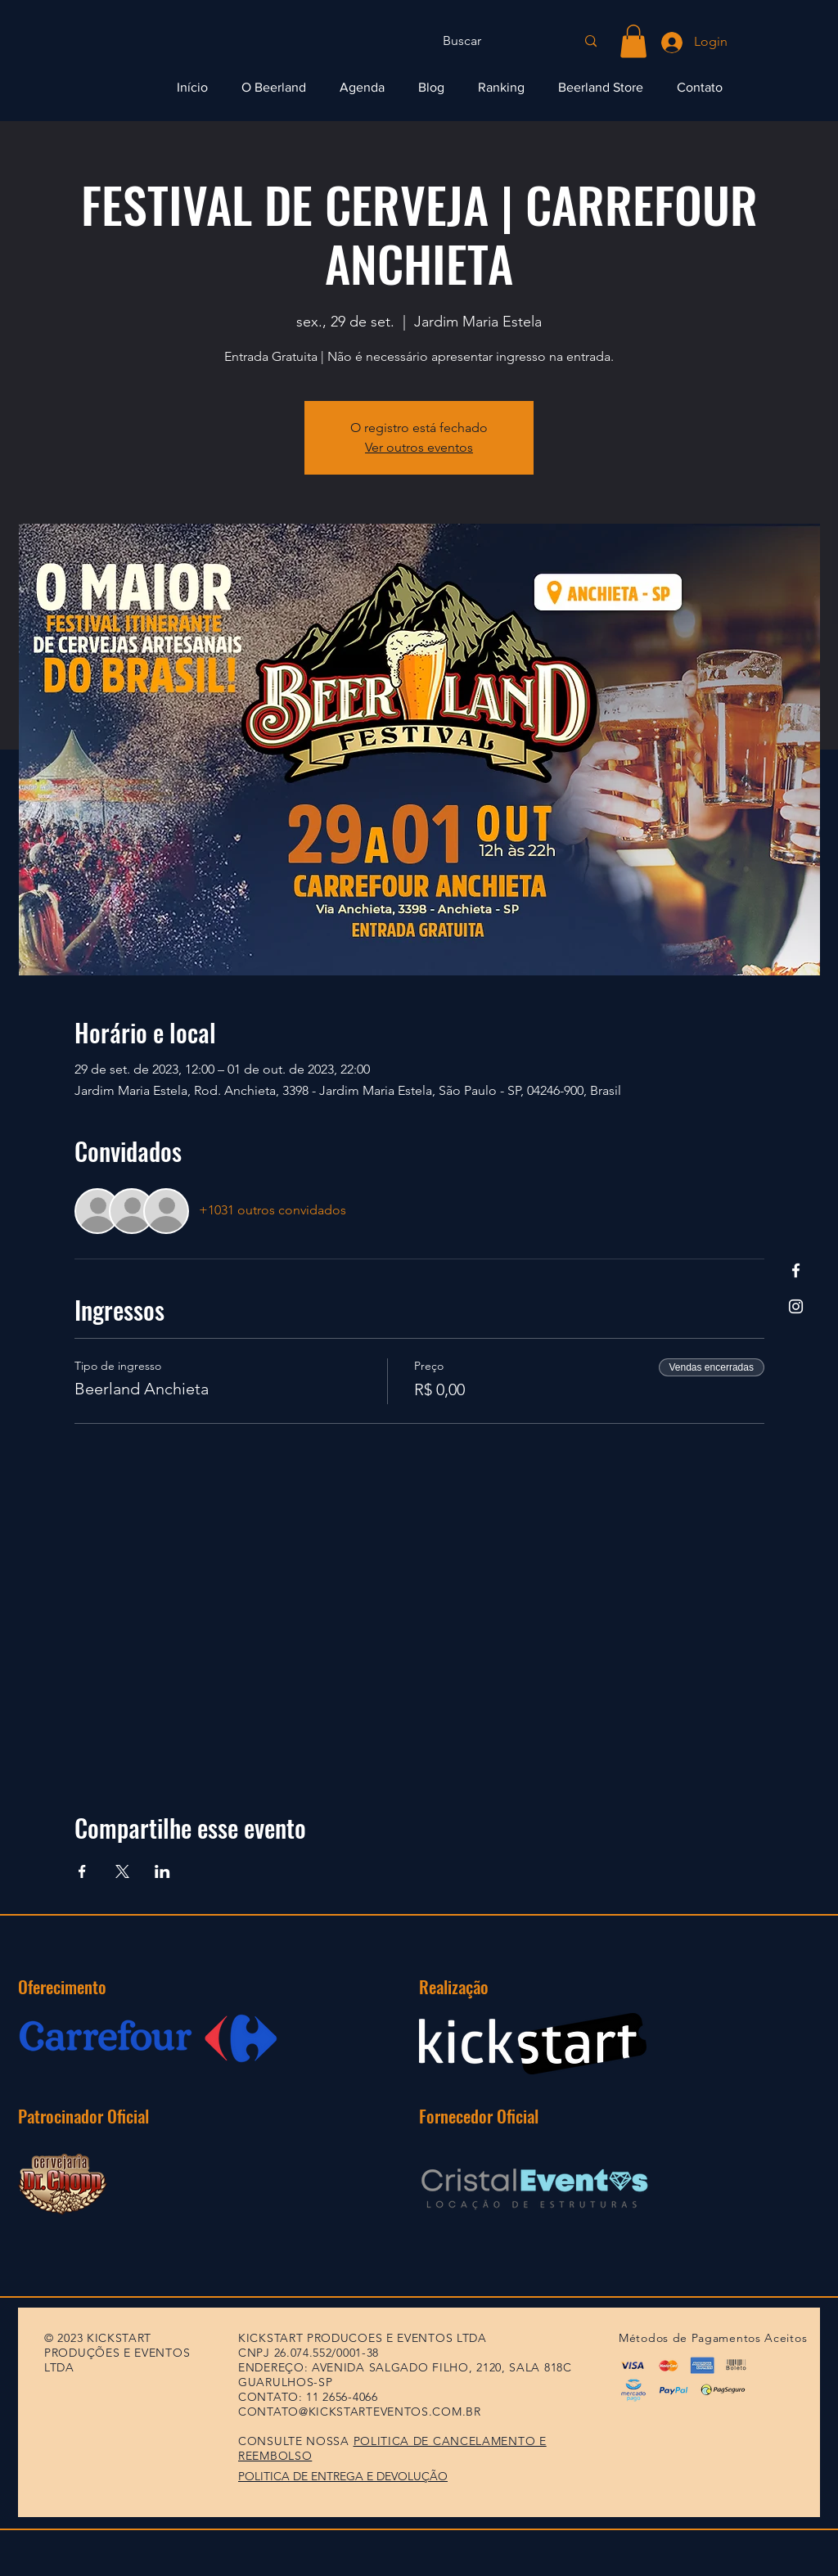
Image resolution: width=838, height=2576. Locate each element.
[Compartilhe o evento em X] (122, 1871)
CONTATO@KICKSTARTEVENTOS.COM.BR (359, 2411)
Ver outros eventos (419, 447)
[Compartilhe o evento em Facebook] (82, 1871)
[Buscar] (497, 41)
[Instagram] (795, 1306)
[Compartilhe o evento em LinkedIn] (162, 1871)
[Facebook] (795, 1270)
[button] (633, 41)
